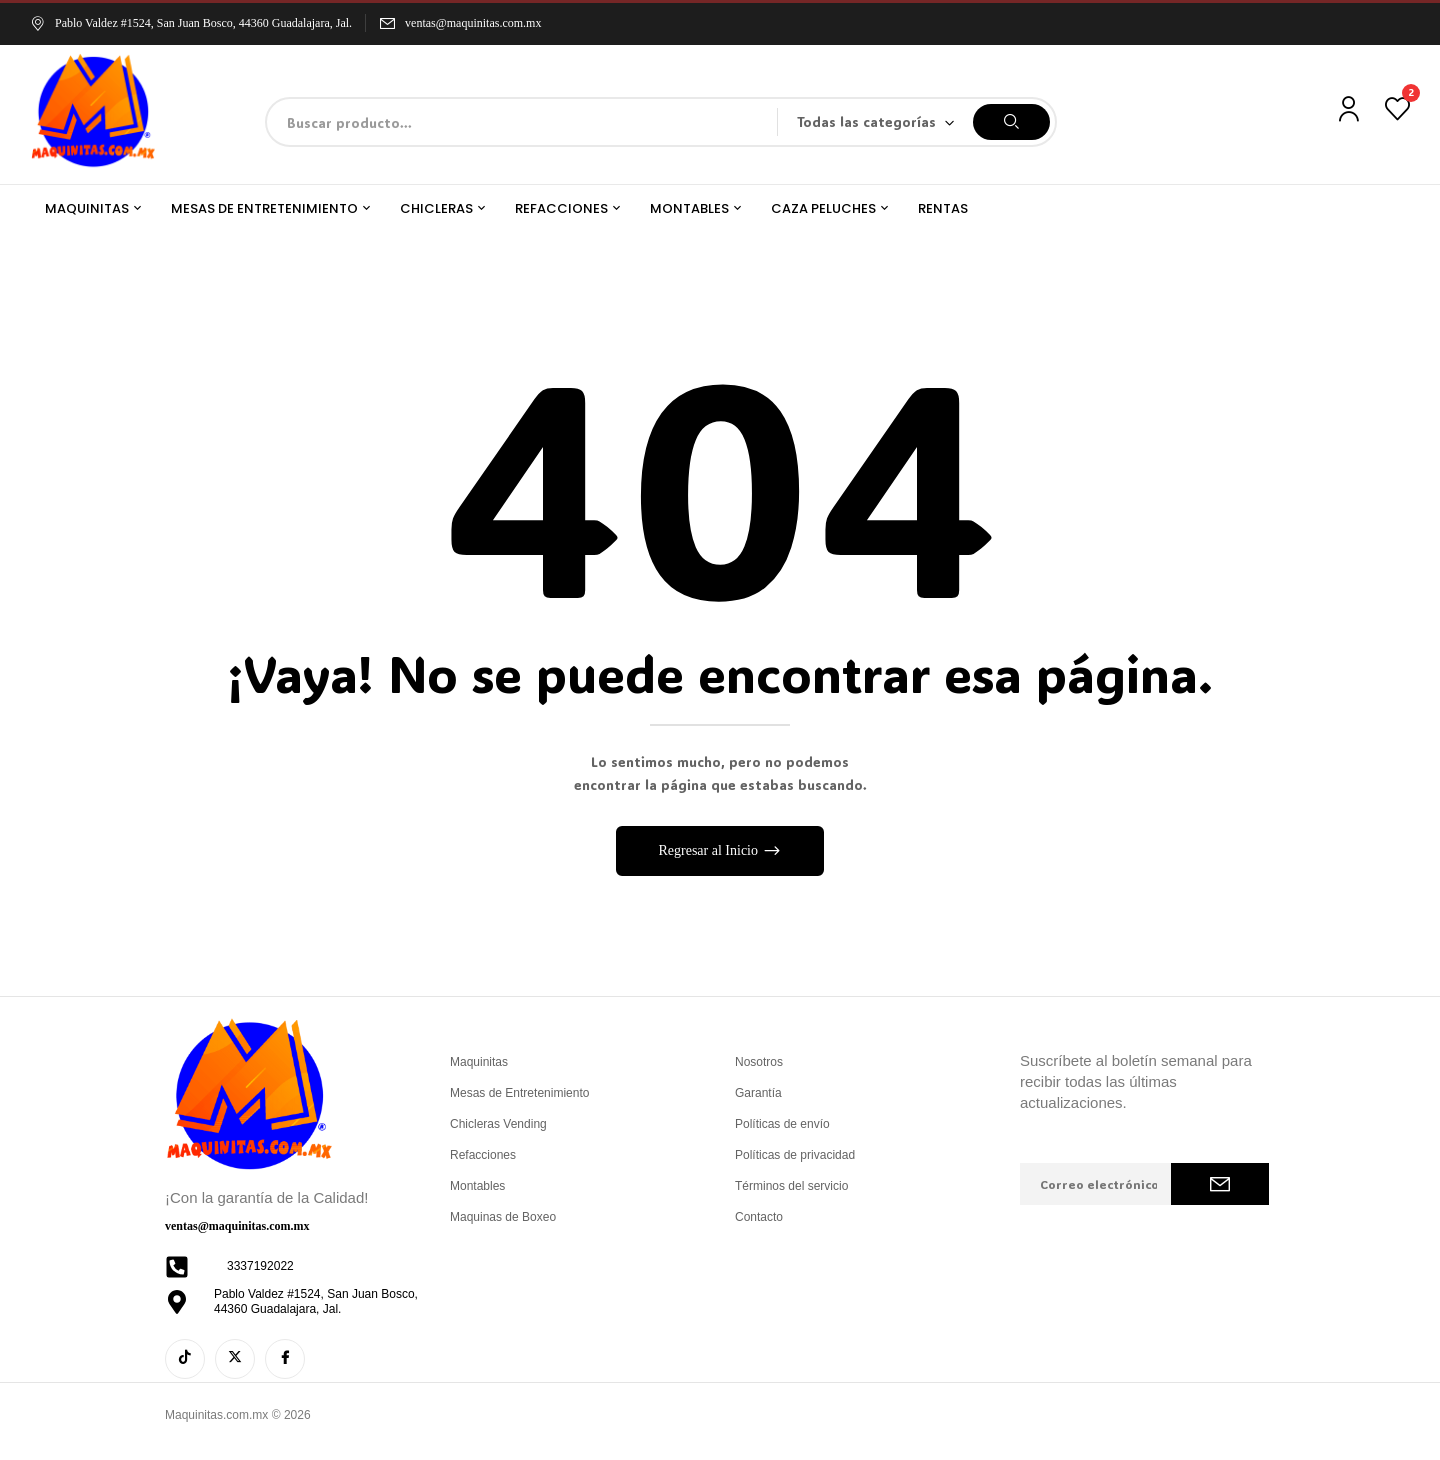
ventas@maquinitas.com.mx (473, 23)
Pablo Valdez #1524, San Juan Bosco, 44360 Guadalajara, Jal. (191, 23)
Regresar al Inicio (709, 850)
